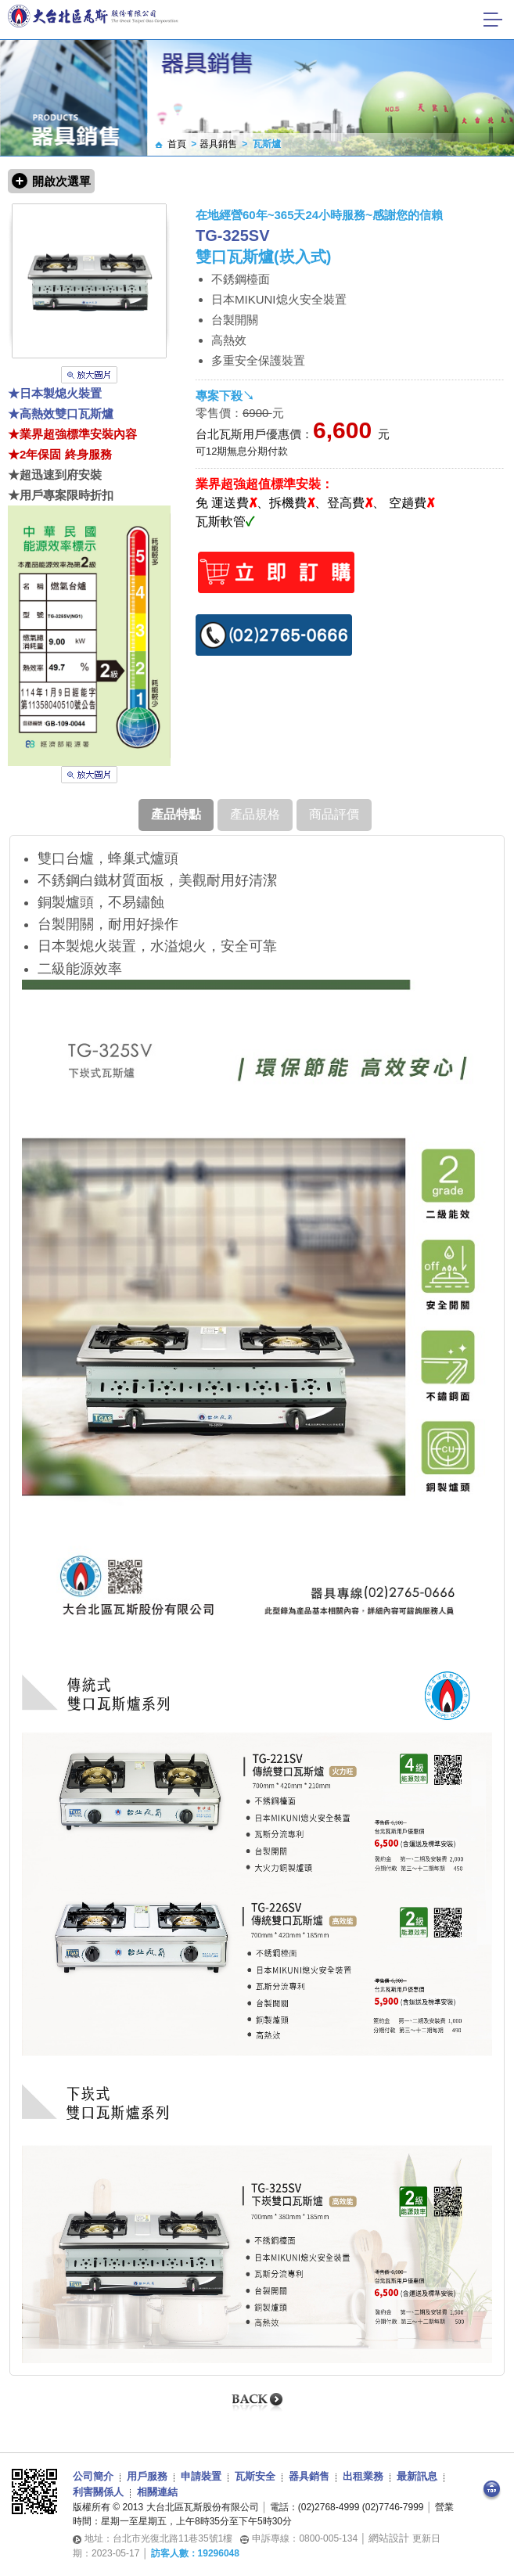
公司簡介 (93, 2476)
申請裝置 (201, 2476)
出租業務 (363, 2476)
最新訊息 (417, 2476)
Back (257, 2402)
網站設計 (388, 2538)
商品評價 (334, 814)
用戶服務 (147, 2476)
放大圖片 (89, 374)
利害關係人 (98, 2492)
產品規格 (255, 814)
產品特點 (176, 814)
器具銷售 (218, 144)
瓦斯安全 (255, 2476)
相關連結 (157, 2492)
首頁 (176, 144)
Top (491, 2491)
